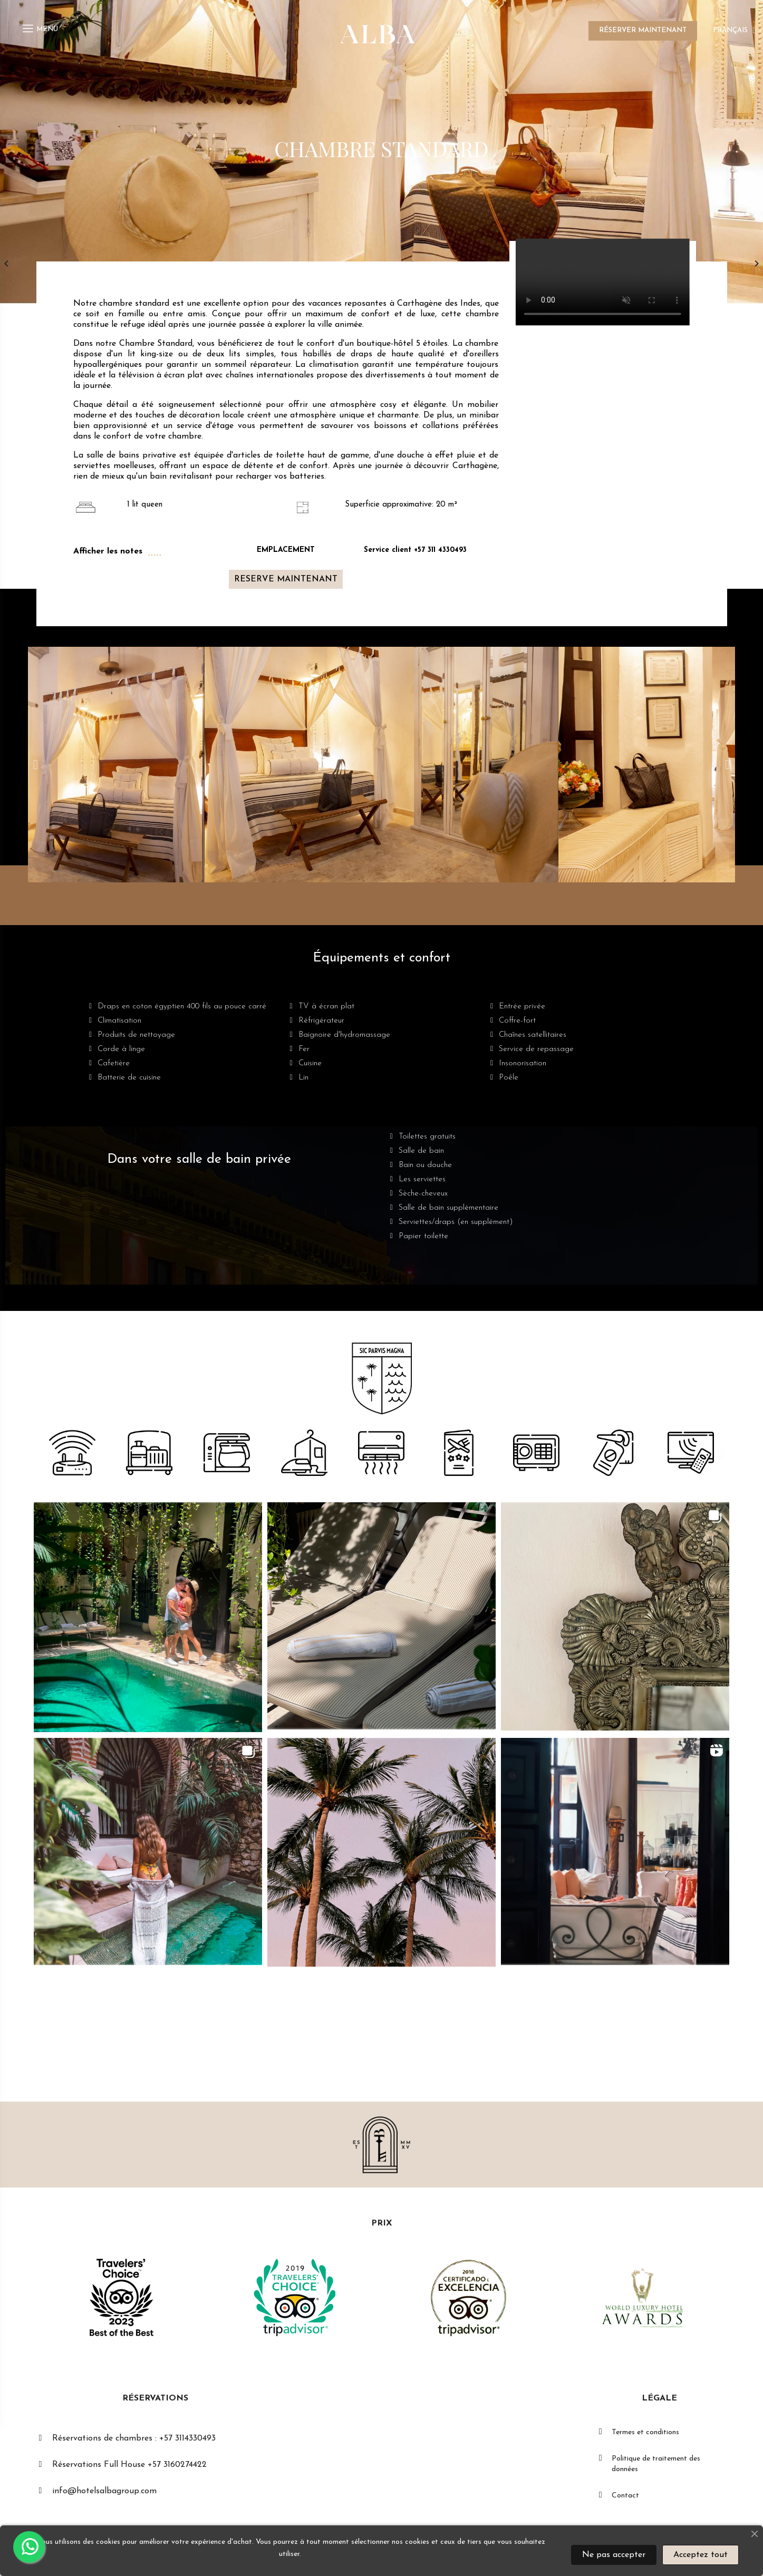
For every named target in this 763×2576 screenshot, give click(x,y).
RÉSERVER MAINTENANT (643, 30)
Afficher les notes (107, 551)
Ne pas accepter (613, 2555)
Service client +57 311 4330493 (415, 550)
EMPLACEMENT (286, 550)
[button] (285, 579)
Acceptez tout (700, 2555)
